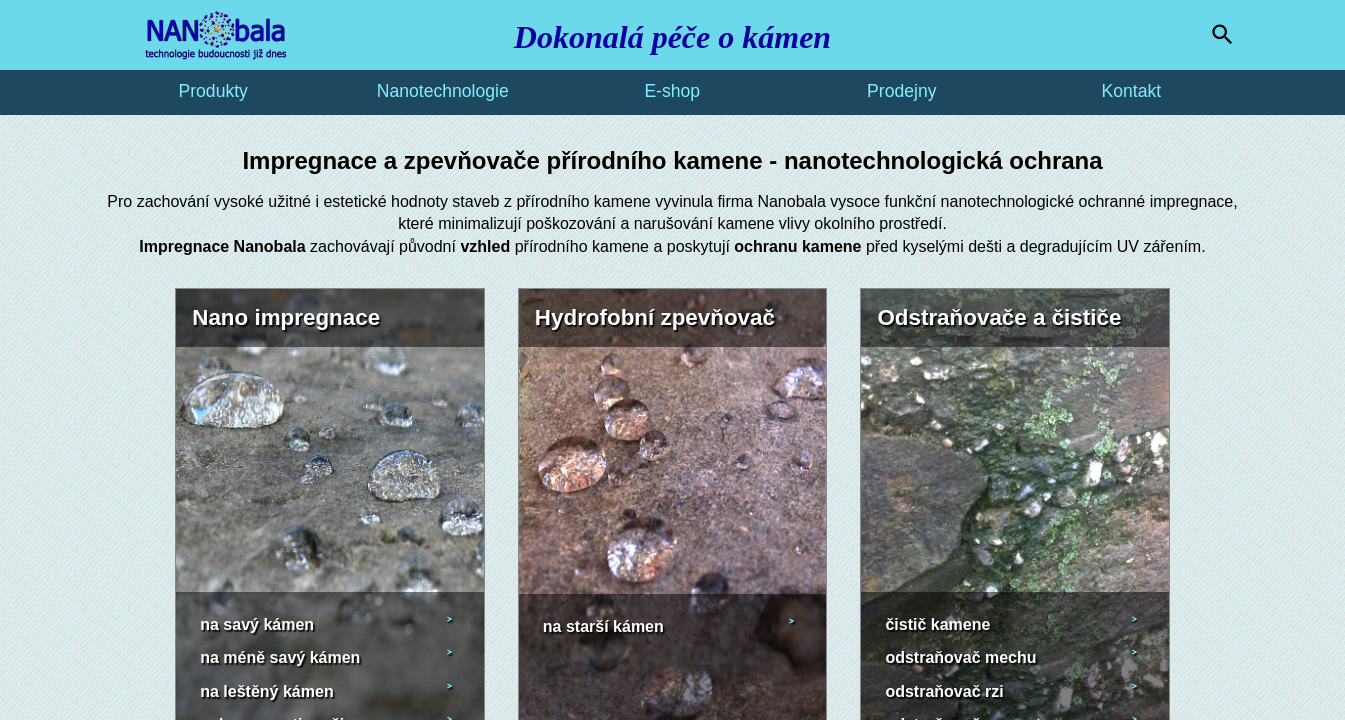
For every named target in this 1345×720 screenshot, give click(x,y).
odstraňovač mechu (960, 657)
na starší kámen (603, 626)
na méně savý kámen (280, 657)
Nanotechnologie (443, 91)
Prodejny (901, 91)
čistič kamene (937, 624)
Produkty (212, 91)
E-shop (672, 91)
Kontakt (1131, 91)
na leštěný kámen (266, 691)
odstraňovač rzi (944, 691)
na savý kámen (257, 624)
